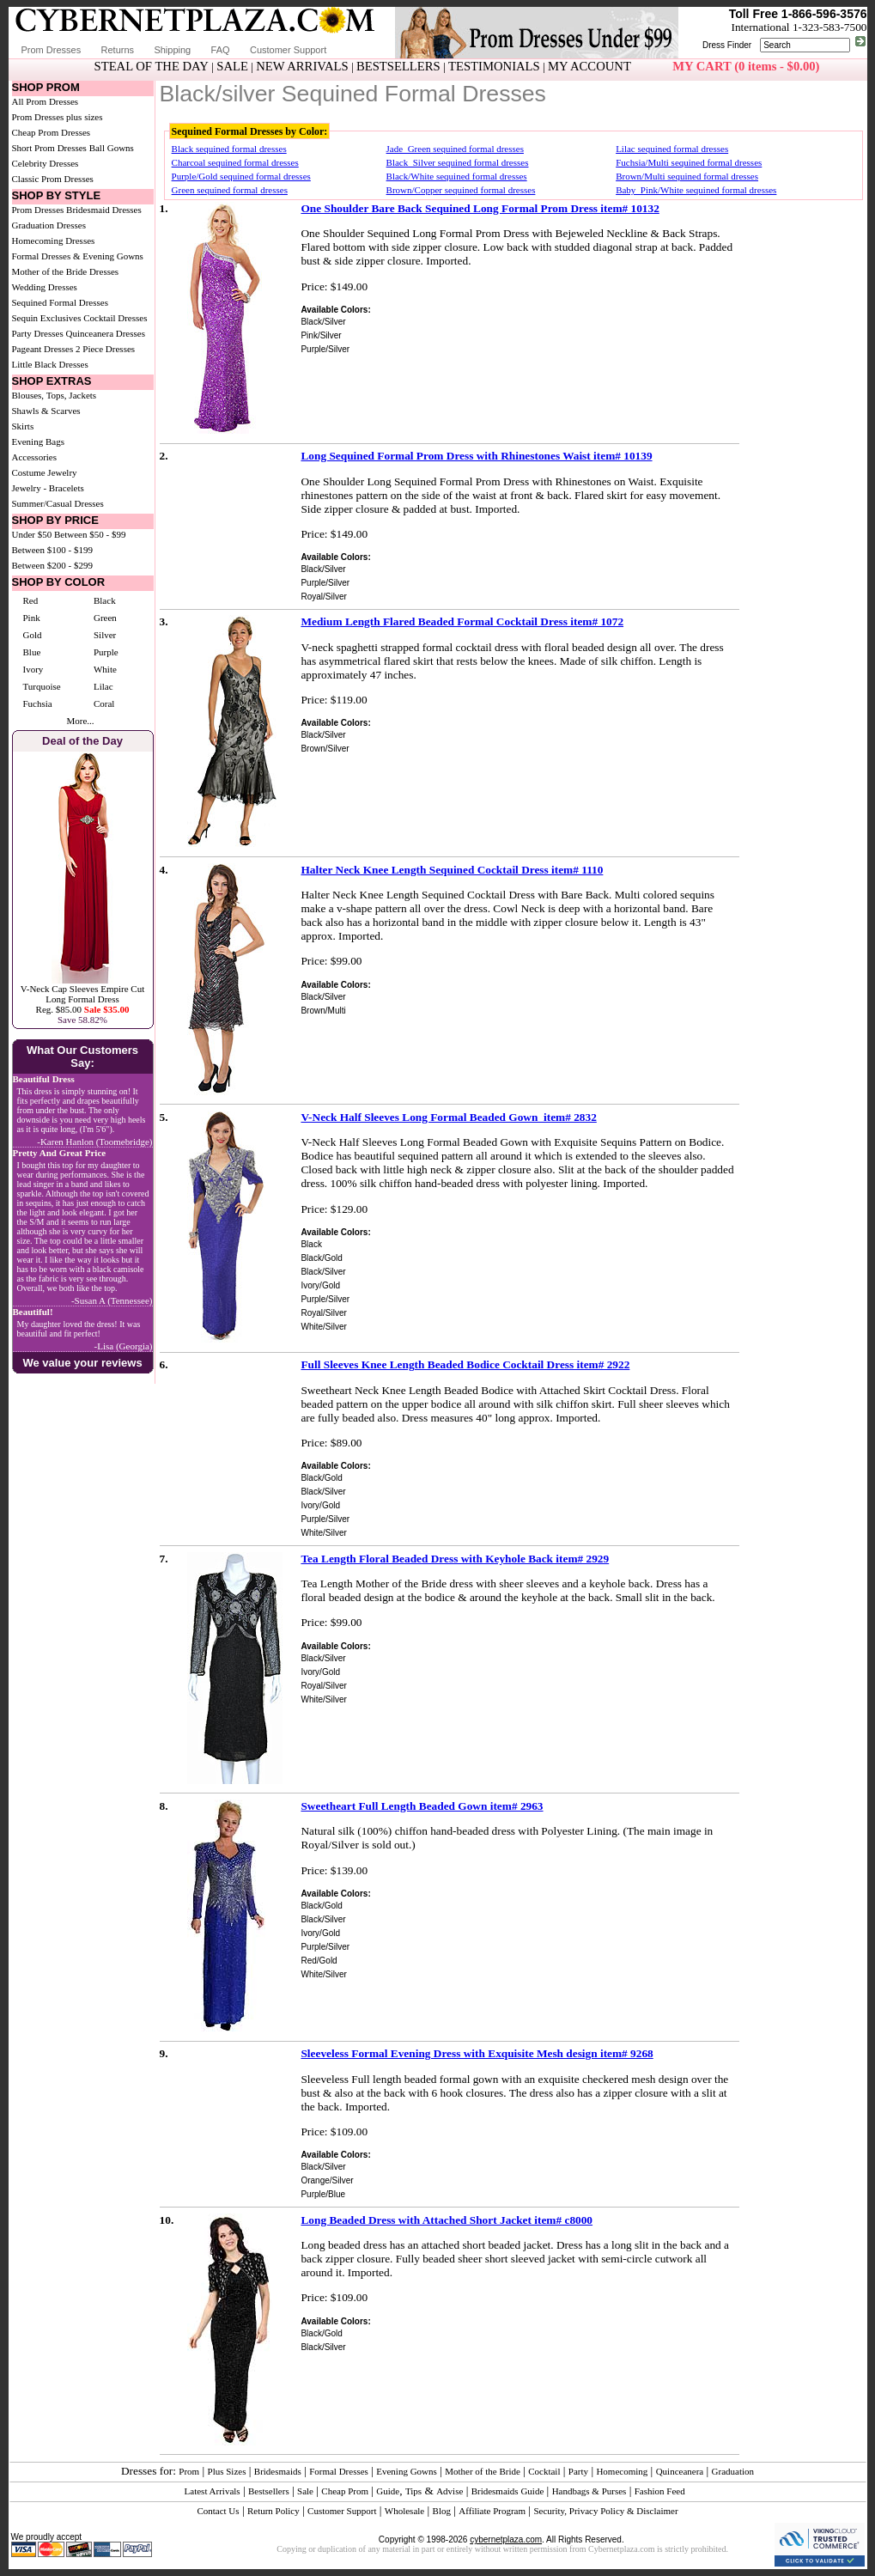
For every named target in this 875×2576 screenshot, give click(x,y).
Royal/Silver (323, 596)
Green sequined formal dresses (230, 190)
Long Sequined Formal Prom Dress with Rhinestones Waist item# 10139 (476, 455)
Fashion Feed (660, 2491)
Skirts (23, 426)
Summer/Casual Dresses (58, 503)
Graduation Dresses (49, 225)
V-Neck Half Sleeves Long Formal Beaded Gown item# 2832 (448, 1117)
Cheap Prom (344, 2491)
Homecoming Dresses (53, 240)
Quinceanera (680, 2471)
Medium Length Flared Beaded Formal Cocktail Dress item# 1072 (462, 621)
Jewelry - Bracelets (48, 488)
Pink (31, 617)
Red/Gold (319, 1960)
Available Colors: (335, 309)
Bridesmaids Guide (507, 2491)
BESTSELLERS (398, 66)
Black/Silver (323, 321)
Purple (106, 652)
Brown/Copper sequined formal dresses (461, 190)
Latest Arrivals (212, 2491)
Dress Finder (726, 45)
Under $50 (32, 534)
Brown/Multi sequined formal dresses (687, 176)
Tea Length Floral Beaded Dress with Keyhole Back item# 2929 (455, 1558)
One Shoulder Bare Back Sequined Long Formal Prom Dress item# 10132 (480, 208)
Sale (305, 2491)
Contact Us (218, 2511)
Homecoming (621, 2471)
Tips (413, 2491)
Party (578, 2471)
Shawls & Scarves (46, 410)
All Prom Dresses (45, 101)
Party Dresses (38, 333)
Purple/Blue (323, 2194)
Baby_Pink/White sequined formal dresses (696, 190)
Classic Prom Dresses (53, 179)
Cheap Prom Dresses (51, 132)
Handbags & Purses (589, 2491)
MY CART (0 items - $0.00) (745, 66)
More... (80, 721)
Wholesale (404, 2511)
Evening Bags (38, 441)
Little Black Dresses (50, 364)
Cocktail (544, 2471)
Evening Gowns (406, 2471)
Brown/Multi (323, 1010)
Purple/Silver (325, 349)
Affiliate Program (492, 2511)
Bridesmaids (277, 2471)
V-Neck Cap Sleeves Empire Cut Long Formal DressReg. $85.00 (82, 999)
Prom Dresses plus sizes (57, 117)
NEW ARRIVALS (302, 66)
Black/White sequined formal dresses (456, 176)
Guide (387, 2491)
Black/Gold (321, 1258)
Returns (118, 50)
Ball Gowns (111, 148)
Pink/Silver (321, 335)
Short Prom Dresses (49, 148)
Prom (189, 2471)
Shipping (172, 50)
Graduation (733, 2471)
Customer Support (288, 50)
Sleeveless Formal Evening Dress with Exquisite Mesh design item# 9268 (477, 2053)
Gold (32, 635)
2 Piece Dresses (105, 349)
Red (31, 600)
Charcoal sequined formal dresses (235, 162)
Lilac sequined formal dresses (672, 148)
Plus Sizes (227, 2471)
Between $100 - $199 (52, 550)
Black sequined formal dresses (229, 148)
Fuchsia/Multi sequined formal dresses (689, 162)
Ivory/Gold (320, 1285)
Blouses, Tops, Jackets (54, 395)
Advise (449, 2491)
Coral (104, 703)
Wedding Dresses (44, 287)
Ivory (33, 669)
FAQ (220, 50)
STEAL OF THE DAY (151, 66)
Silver (105, 635)
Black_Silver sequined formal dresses (457, 162)
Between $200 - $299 (52, 565)
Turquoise (42, 686)
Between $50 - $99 (89, 534)
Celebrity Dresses (45, 163)
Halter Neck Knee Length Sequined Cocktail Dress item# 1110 (452, 869)
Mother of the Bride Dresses (65, 271)
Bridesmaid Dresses (104, 209)
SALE (232, 66)
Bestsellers (268, 2491)
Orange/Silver (327, 2180)
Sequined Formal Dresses (60, 302)
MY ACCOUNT (589, 66)
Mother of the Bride (482, 2471)
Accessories (35, 457)
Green (105, 617)
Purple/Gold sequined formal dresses (241, 176)
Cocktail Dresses (115, 318)
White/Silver (323, 1326)
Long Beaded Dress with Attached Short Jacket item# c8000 (446, 2220)
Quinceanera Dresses (105, 333)
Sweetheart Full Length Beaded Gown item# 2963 (422, 1806)
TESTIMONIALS (494, 66)
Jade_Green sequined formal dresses (455, 148)
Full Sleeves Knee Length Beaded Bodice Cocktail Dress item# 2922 (465, 1364)
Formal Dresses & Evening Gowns (77, 256)
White (105, 669)
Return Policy (273, 2511)
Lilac (103, 686)
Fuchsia (37, 703)
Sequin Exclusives (47, 318)
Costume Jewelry (44, 472)
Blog (442, 2511)
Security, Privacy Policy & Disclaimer (605, 2511)
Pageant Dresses (43, 349)
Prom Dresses (51, 50)
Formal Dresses (338, 2471)
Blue (32, 652)
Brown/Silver (325, 748)
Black (105, 600)
